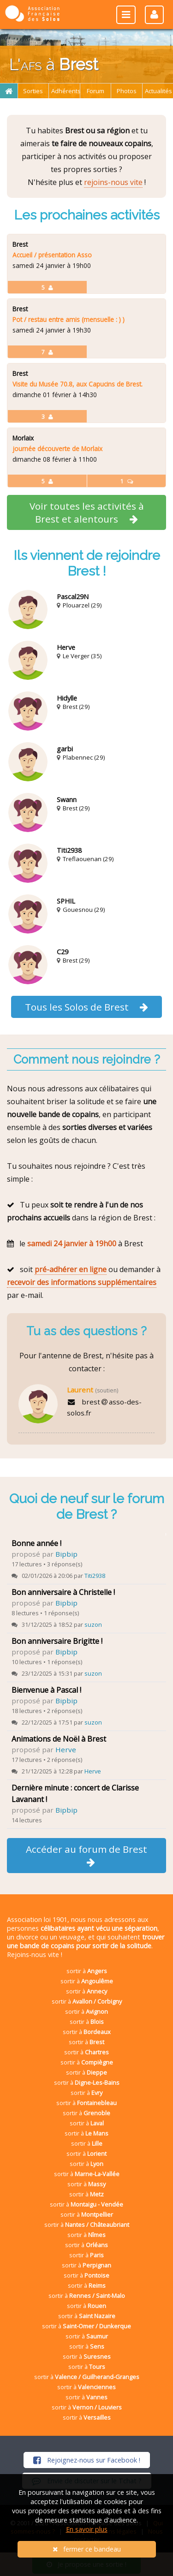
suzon (93, 1624)
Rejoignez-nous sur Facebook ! (86, 2460)
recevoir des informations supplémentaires (81, 1282)
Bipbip (66, 1554)
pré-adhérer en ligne (71, 1269)
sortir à (86, 1971)
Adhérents (65, 91)
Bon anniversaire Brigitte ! (57, 1641)
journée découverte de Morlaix (57, 448)
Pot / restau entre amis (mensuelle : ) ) (68, 319)
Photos (127, 91)
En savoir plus (86, 2529)
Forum (95, 91)
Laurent (80, 1389)
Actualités (158, 91)
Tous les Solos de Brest (87, 1006)
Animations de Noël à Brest (59, 1739)
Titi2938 (94, 1575)
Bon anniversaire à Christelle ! (63, 1592)
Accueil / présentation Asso (52, 254)
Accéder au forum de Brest (86, 1855)
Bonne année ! (36, 1543)
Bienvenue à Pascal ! (46, 1690)
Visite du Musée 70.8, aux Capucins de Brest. (77, 384)
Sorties (33, 91)
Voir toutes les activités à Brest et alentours (87, 512)
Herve (65, 1749)
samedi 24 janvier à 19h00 (71, 1243)
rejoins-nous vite (113, 182)
